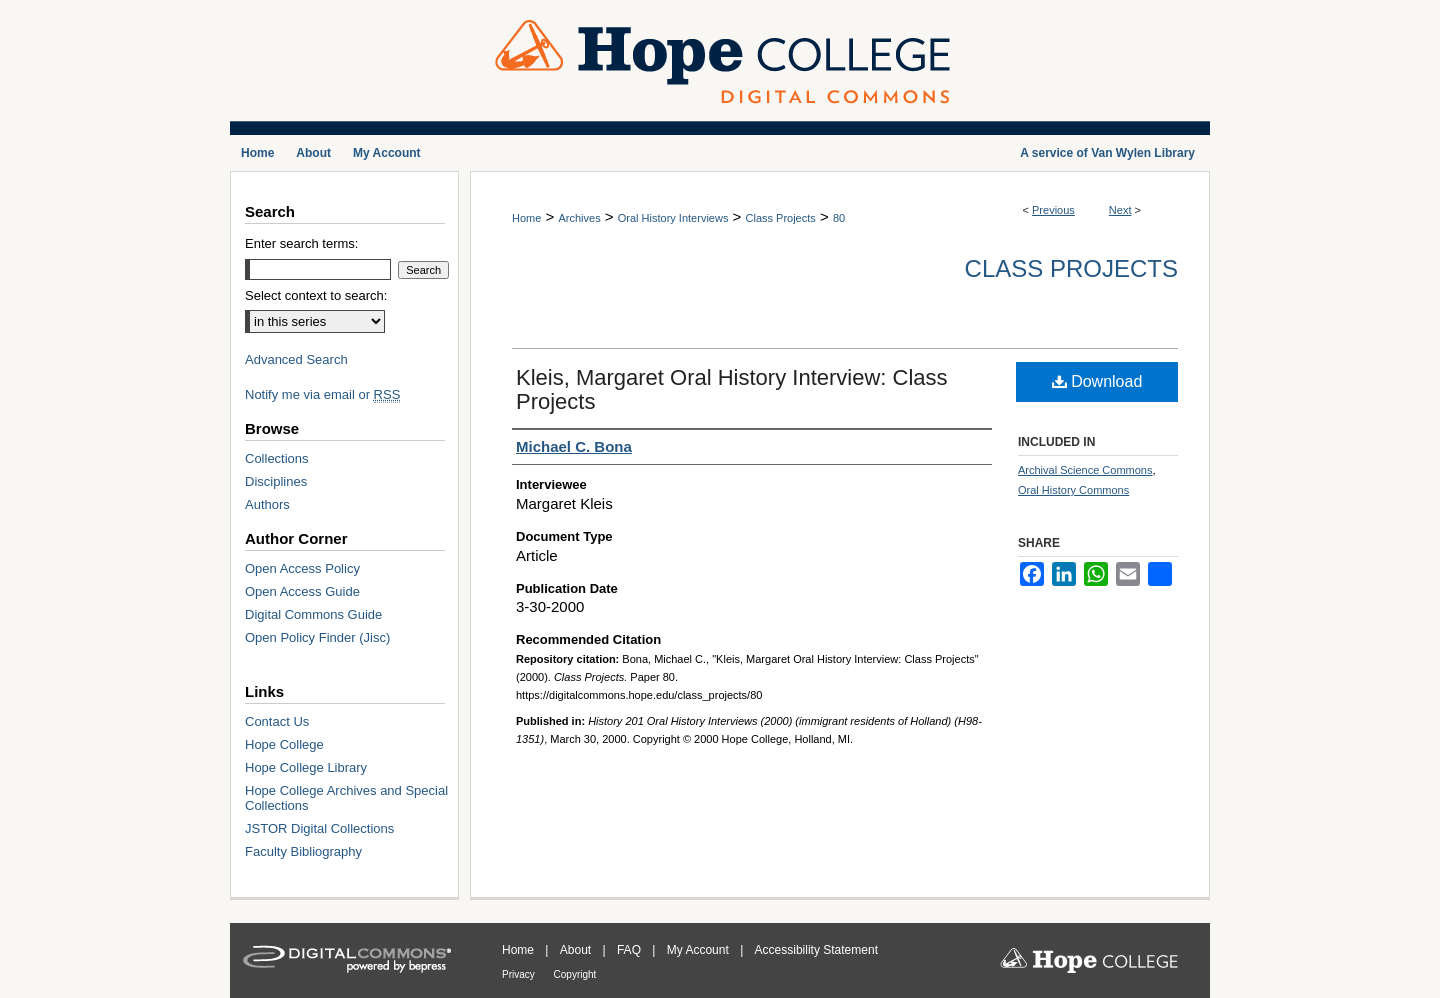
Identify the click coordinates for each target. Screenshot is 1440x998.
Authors (267, 504)
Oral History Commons (1073, 490)
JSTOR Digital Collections (319, 828)
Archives (579, 218)
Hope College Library (306, 767)
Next (1120, 210)
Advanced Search (296, 359)
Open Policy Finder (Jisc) (317, 637)
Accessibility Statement (816, 950)
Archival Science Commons (1085, 470)
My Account (699, 950)
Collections (277, 458)
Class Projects (781, 218)
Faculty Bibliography (303, 851)
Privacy (520, 974)
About (577, 950)
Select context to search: (316, 295)
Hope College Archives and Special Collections (346, 798)
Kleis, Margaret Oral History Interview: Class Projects (732, 389)
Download (1097, 381)
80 (839, 218)
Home (526, 218)
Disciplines (276, 481)
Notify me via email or (322, 394)
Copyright (575, 974)
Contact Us (277, 721)
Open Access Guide (302, 591)
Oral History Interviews (673, 218)
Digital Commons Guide (313, 614)
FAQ (630, 950)
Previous (1053, 210)
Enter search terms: (301, 243)
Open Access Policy (302, 568)
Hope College (284, 744)
